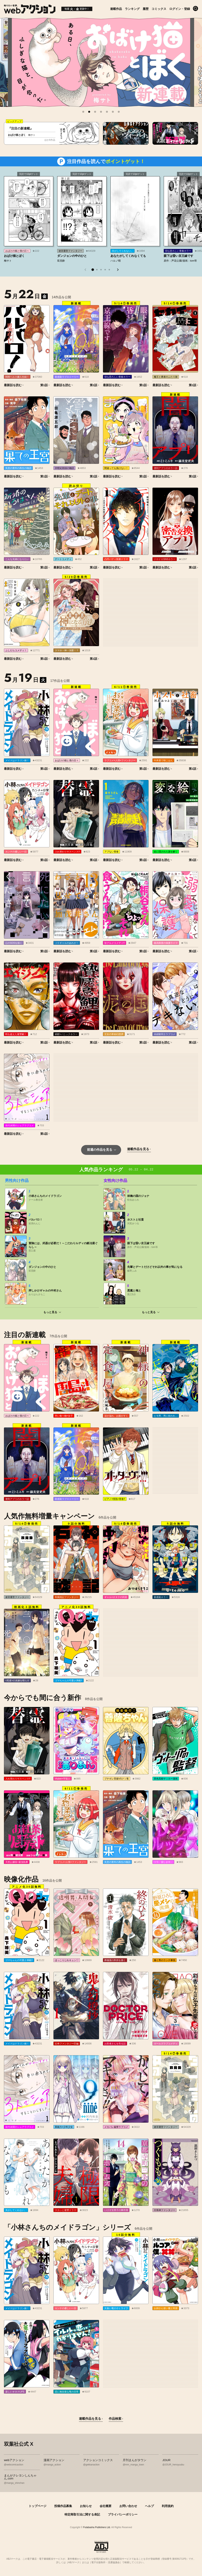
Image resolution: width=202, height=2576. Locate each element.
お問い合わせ (128, 2506)
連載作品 (116, 8)
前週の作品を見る (99, 1149)
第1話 (44, 385)
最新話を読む (13, 385)
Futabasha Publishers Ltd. (97, 2527)
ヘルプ (149, 2506)
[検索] (195, 8)
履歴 (146, 8)
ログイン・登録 (179, 8)
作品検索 (115, 2418)
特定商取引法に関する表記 (82, 2514)
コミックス (159, 8)
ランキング (132, 8)
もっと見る (50, 1312)
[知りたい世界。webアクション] (29, 11)
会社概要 (105, 2506)
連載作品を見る (138, 1149)
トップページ (37, 2506)
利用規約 (168, 2506)
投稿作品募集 (63, 2506)
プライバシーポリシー (122, 2514)
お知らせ (86, 2506)
